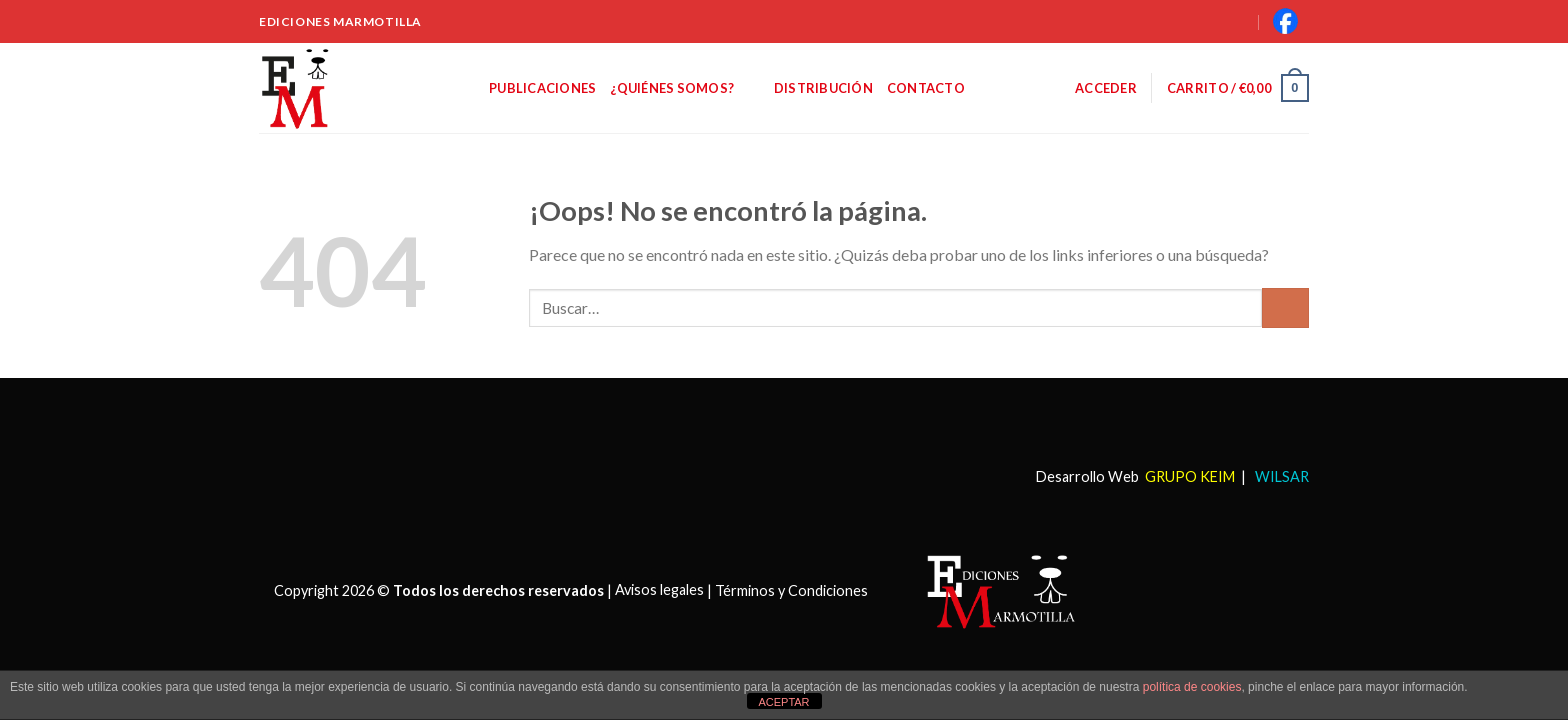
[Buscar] (1214, 21)
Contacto (926, 88)
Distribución (823, 88)
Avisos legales (659, 589)
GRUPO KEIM (1190, 476)
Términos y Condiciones (791, 589)
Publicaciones (542, 88)
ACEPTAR (783, 702)
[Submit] (1285, 307)
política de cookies (1192, 687)
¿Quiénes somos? (684, 87)
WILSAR (1280, 476)
